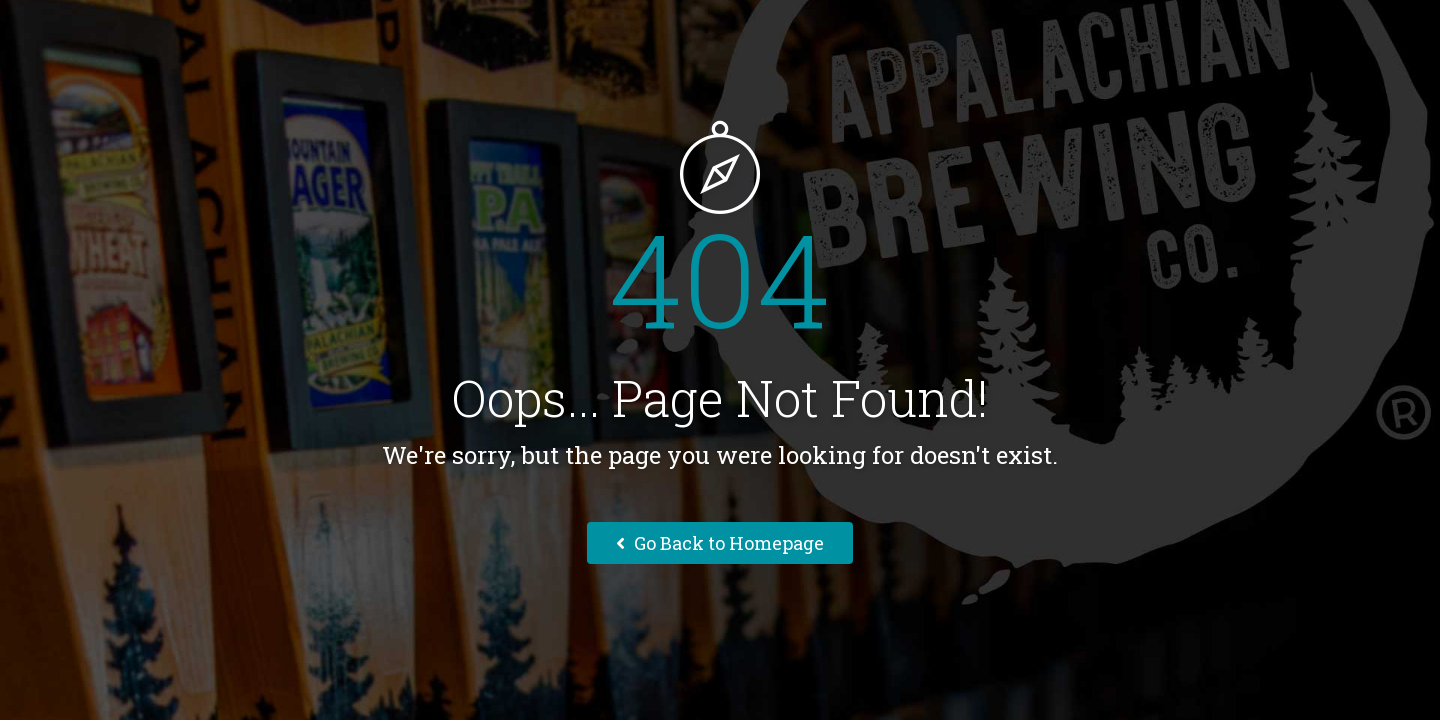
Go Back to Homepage (720, 543)
